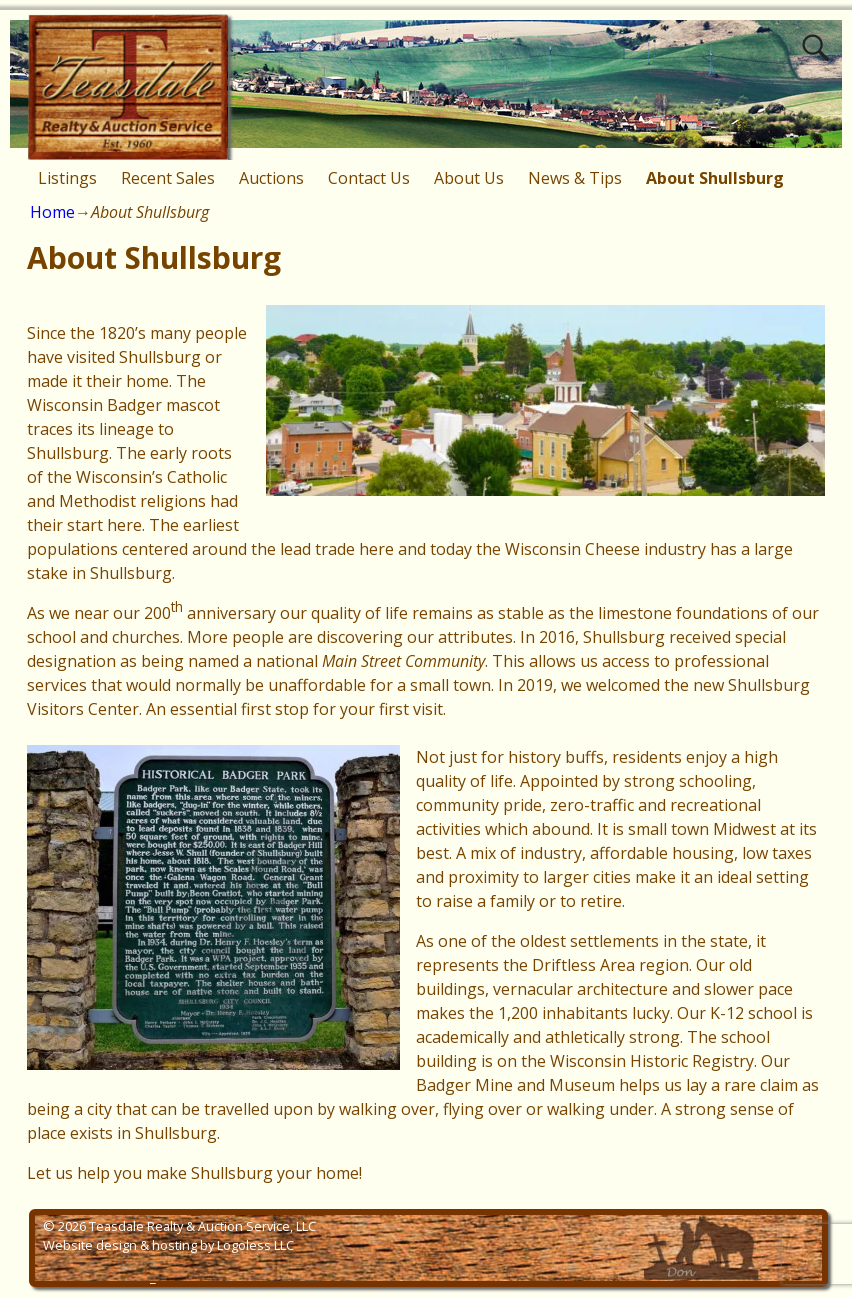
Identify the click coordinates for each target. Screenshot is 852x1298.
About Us (469, 178)
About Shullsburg (715, 178)
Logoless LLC (255, 1245)
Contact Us (369, 178)
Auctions (271, 178)
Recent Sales (168, 178)
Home (52, 212)
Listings (67, 178)
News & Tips (575, 178)
